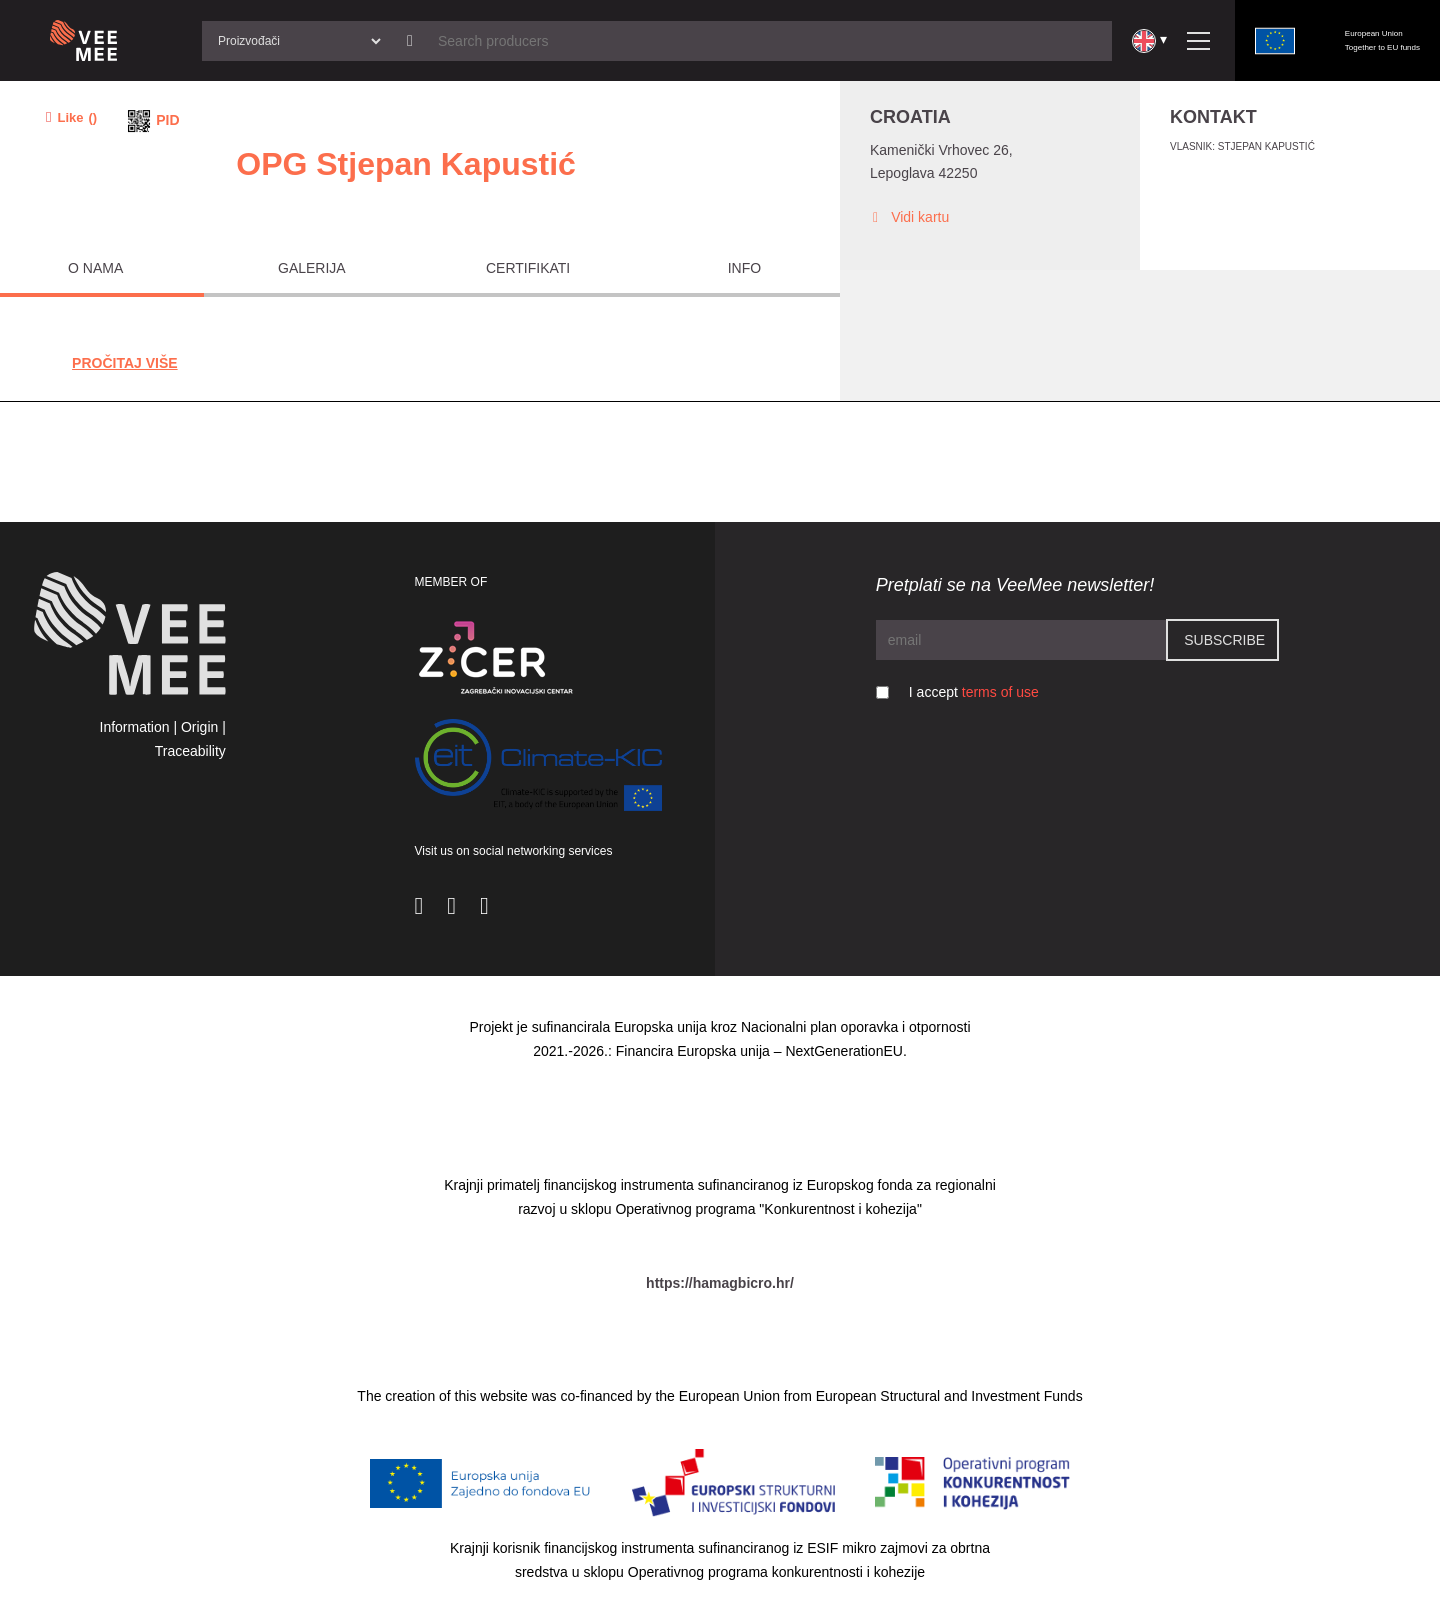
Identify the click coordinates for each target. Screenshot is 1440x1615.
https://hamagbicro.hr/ (720, 1283)
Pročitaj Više (125, 363)
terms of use (1000, 692)
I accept (974, 692)
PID (167, 120)
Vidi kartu (909, 217)
